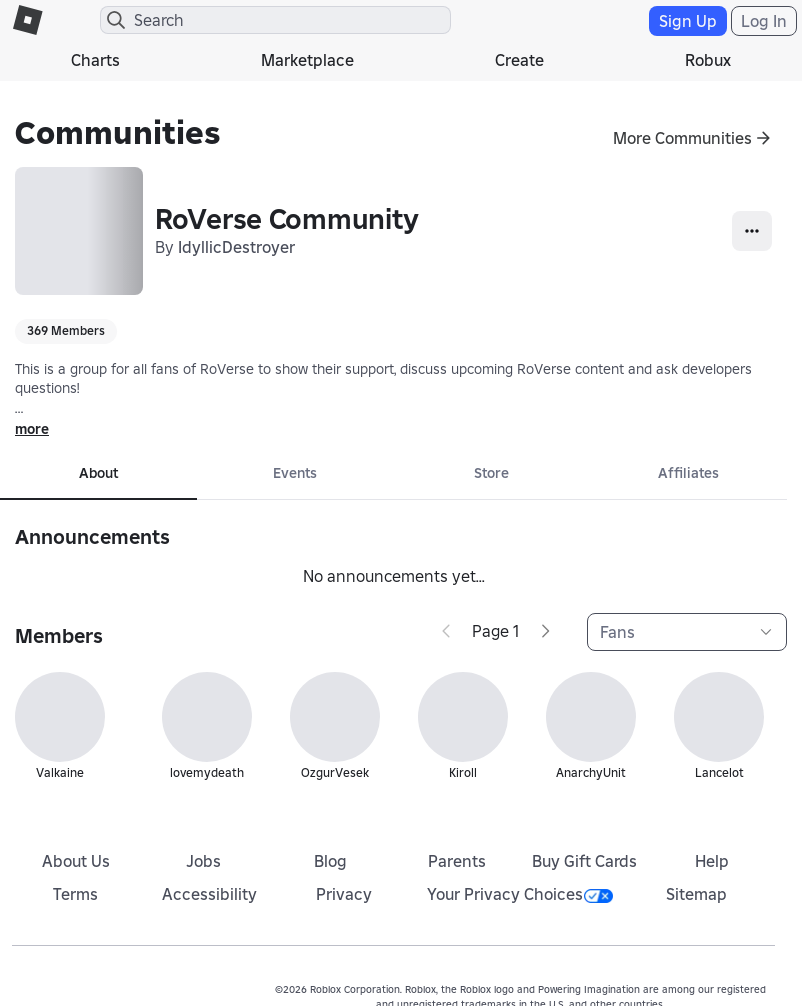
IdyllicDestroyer (236, 247)
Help (712, 861)
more (32, 429)
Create (519, 60)
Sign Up (688, 21)
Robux (708, 60)
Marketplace (307, 60)
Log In (764, 21)
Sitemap (696, 894)
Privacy (344, 894)
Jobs (203, 861)
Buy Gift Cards (584, 861)
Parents (457, 861)
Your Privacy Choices (520, 894)
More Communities (682, 138)
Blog (330, 861)
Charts (95, 60)
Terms (75, 894)
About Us (76, 861)
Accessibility (209, 894)
